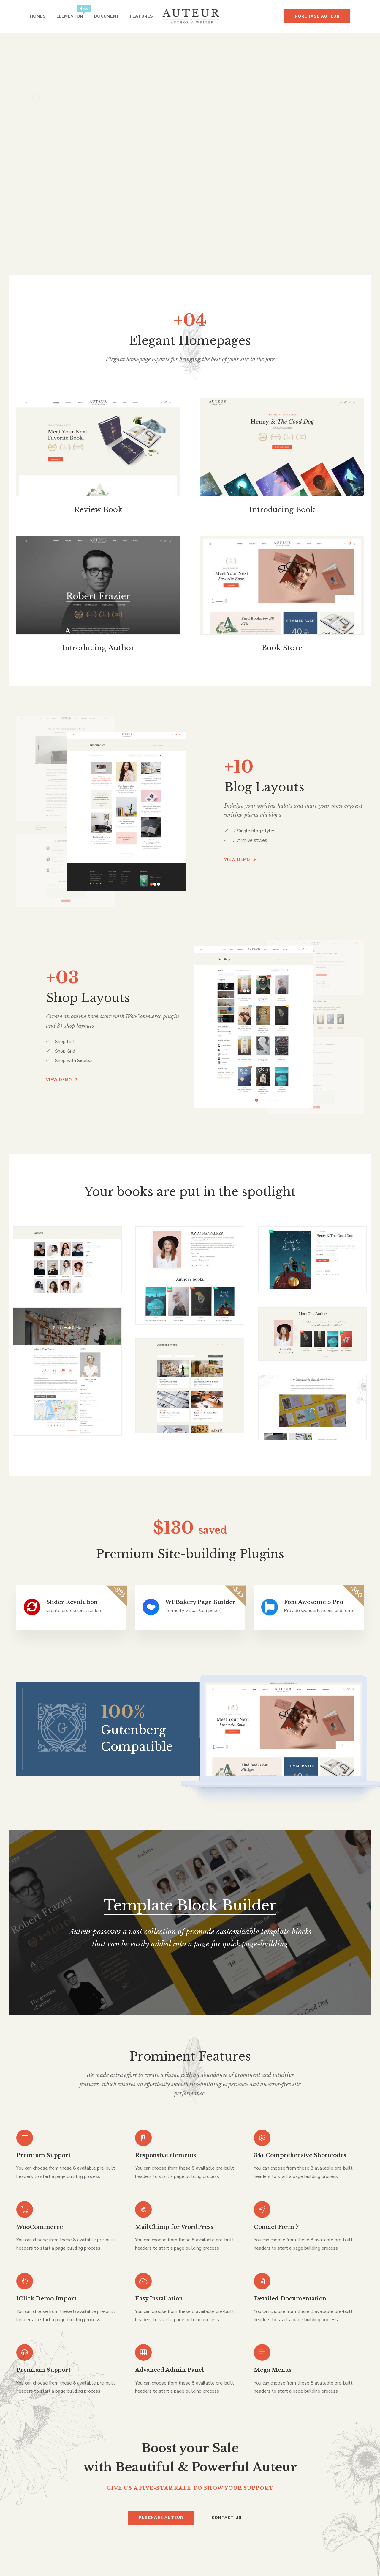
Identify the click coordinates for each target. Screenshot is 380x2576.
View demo (240, 859)
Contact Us (227, 2517)
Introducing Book (282, 509)
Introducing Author (98, 648)
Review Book (98, 509)
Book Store (282, 648)
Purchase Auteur (317, 16)
